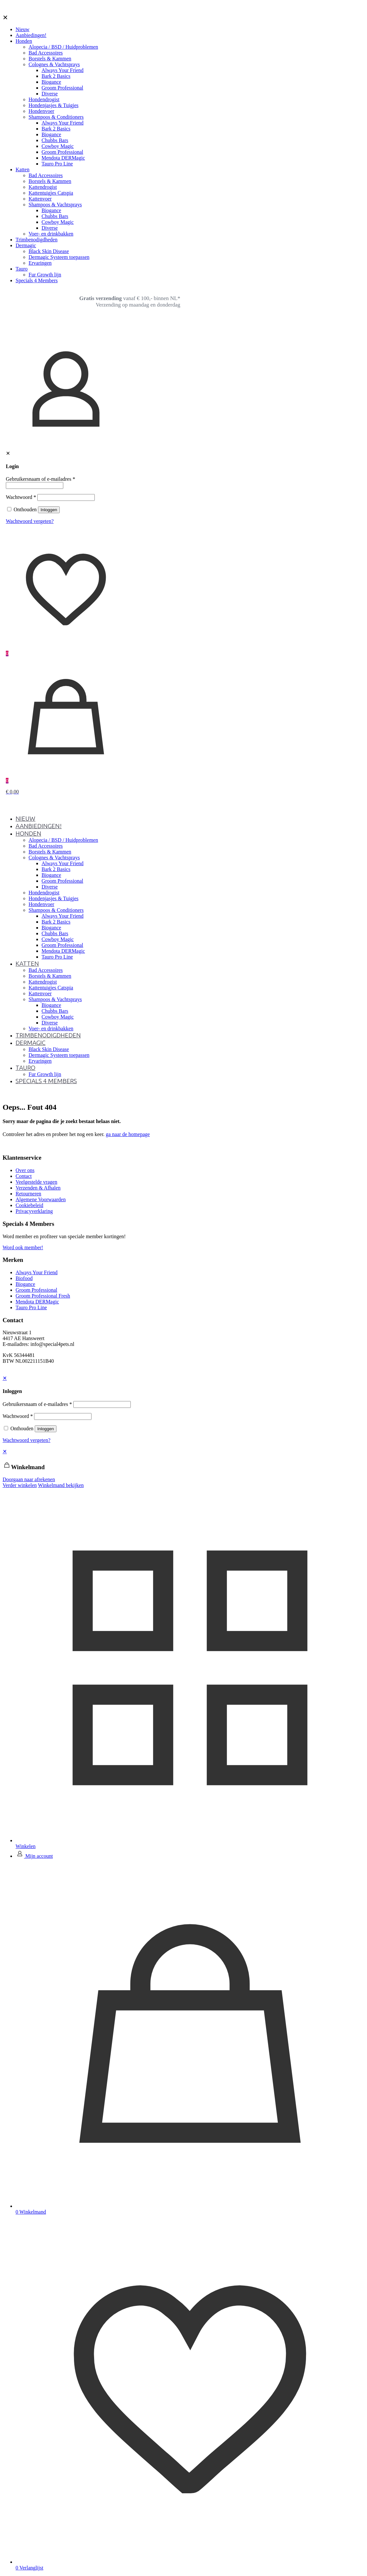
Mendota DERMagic (37, 1301)
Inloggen (49, 509)
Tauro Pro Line (31, 1307)
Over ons (25, 1170)
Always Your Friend (36, 1272)
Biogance (25, 1284)
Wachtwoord (21, 497)
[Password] (66, 497)
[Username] (34, 485)
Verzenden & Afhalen (38, 1188)
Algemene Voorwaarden (41, 1199)
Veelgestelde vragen (36, 1182)
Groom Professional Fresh (43, 1296)
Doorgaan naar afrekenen (29, 1479)
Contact (24, 1176)
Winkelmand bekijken (61, 1485)
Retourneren (28, 1193)
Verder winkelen (20, 1485)
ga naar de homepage (128, 1134)
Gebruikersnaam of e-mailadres (40, 479)
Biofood (24, 1278)
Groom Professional (36, 1290)
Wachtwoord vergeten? (30, 521)
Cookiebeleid (29, 1205)
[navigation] (183, 1468)
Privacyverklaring (34, 1211)
